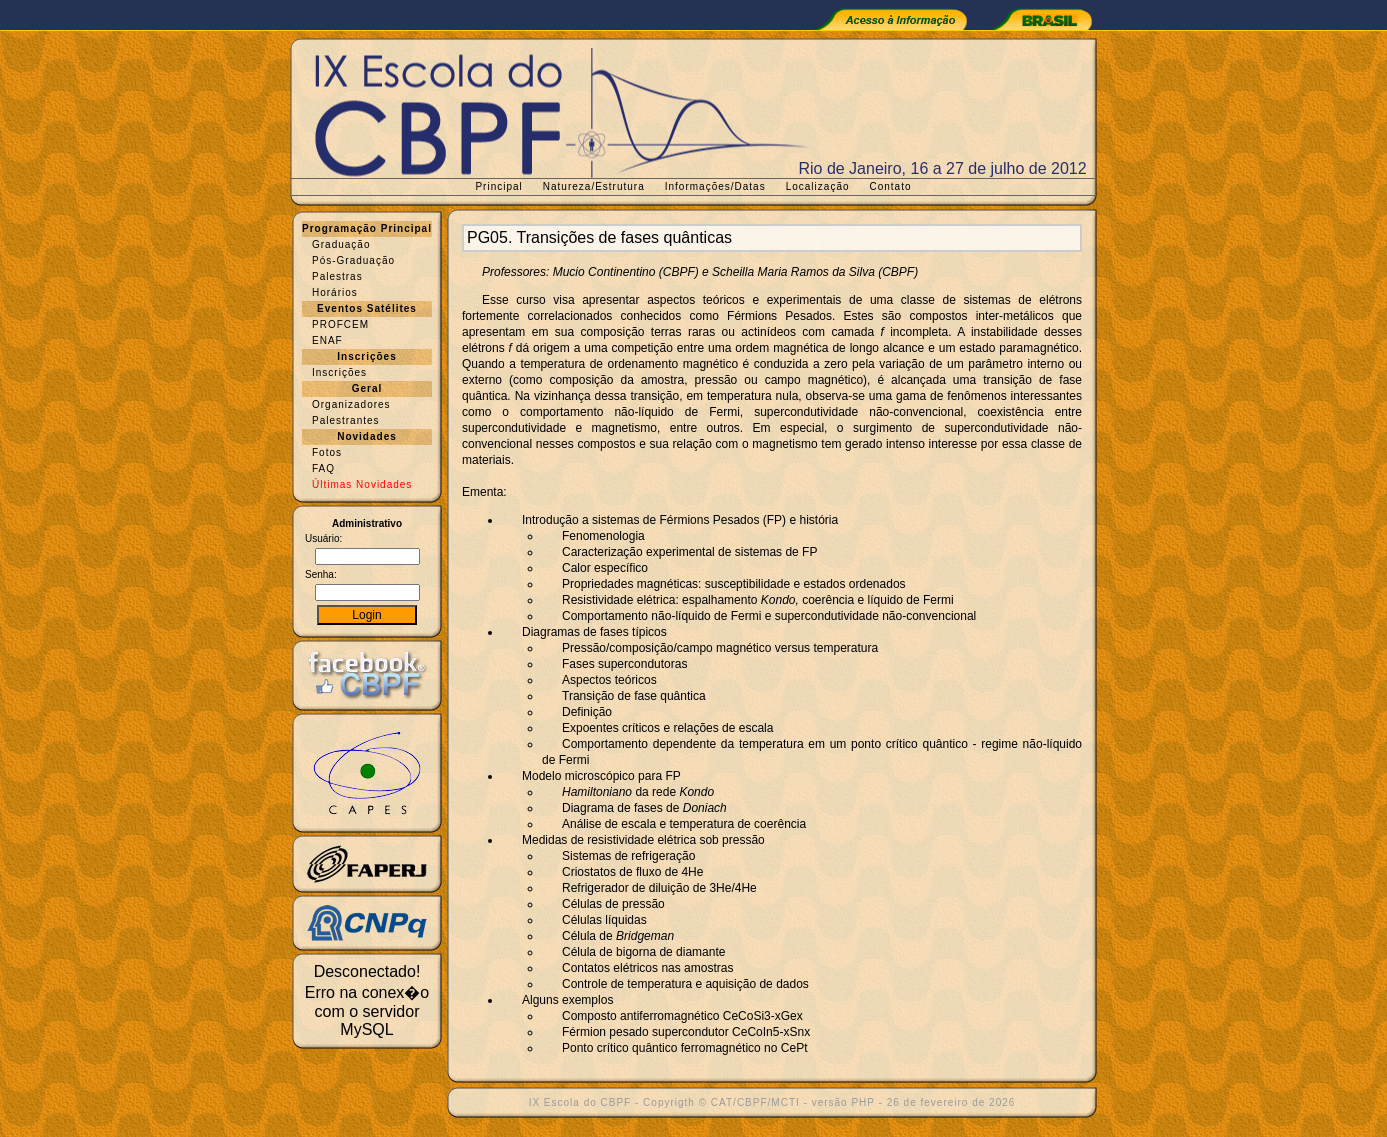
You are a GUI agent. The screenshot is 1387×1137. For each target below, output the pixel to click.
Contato (891, 186)
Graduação (341, 244)
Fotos (327, 452)
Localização (818, 186)
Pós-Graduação (353, 260)
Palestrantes (346, 420)
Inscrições (339, 372)
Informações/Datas (715, 186)
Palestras (337, 276)
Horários (335, 292)
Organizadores (351, 404)
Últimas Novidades (362, 484)
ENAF (327, 340)
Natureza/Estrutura (594, 186)
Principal (498, 186)
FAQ (323, 468)
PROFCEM (340, 324)
